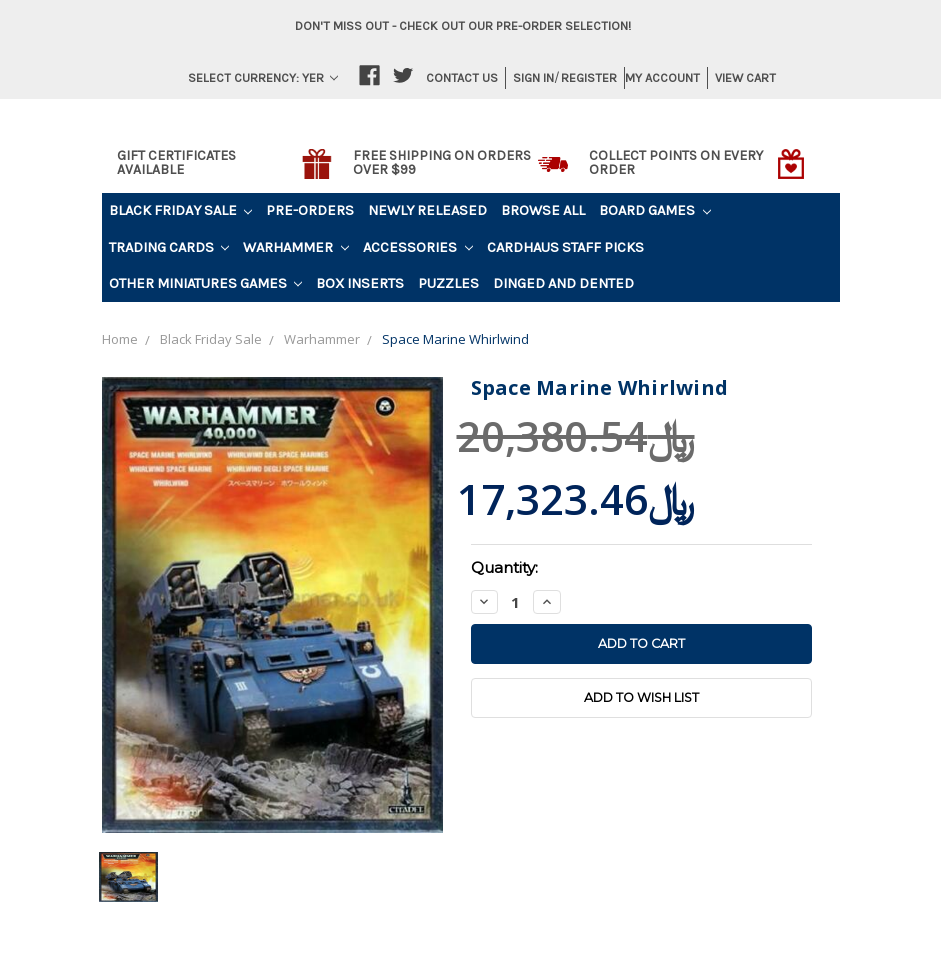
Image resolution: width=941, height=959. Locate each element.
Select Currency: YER (263, 77)
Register (589, 77)
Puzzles (448, 283)
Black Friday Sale (181, 210)
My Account (662, 77)
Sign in (533, 77)
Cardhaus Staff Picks (565, 247)
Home (120, 339)
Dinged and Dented (563, 283)
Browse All (543, 210)
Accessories (418, 247)
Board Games (655, 210)
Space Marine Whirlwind (455, 339)
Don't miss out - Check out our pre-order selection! (463, 25)
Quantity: (504, 567)
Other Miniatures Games (206, 283)
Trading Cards (169, 247)
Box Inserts (360, 283)
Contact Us (462, 77)
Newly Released (427, 210)
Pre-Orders (310, 210)
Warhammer (296, 247)
